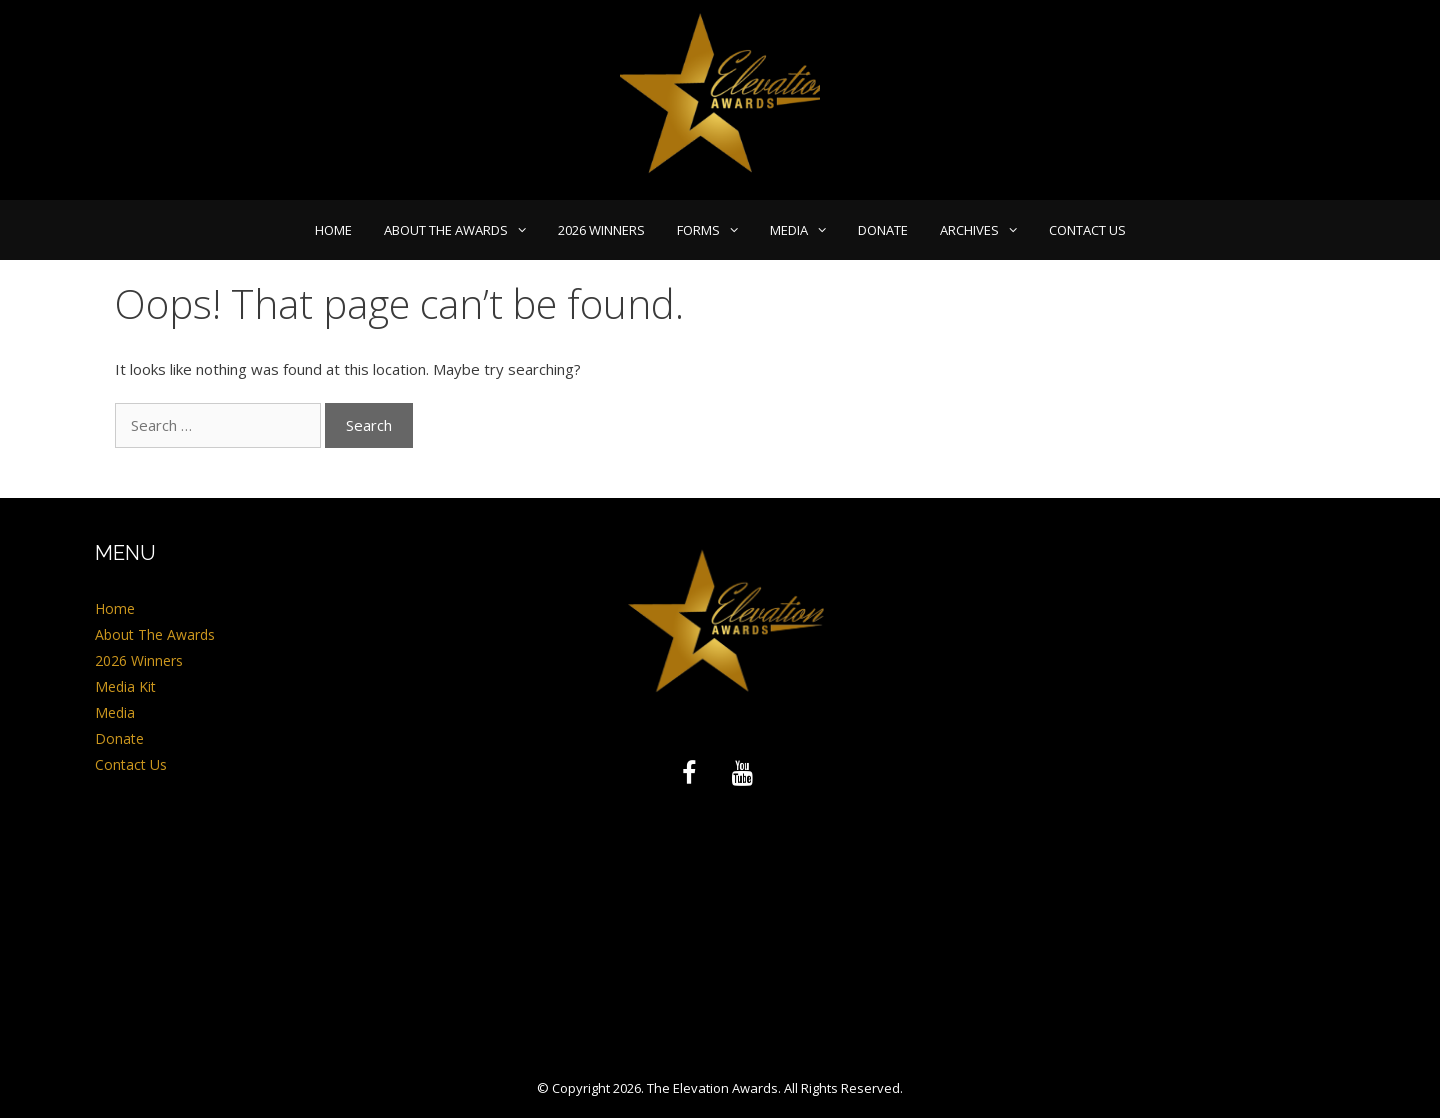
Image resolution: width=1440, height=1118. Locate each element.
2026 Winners (601, 230)
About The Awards (463, 230)
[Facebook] (689, 774)
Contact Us (1087, 230)
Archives (986, 230)
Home (333, 230)
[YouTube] (743, 774)
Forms (715, 230)
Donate (883, 230)
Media (806, 230)
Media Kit (125, 686)
